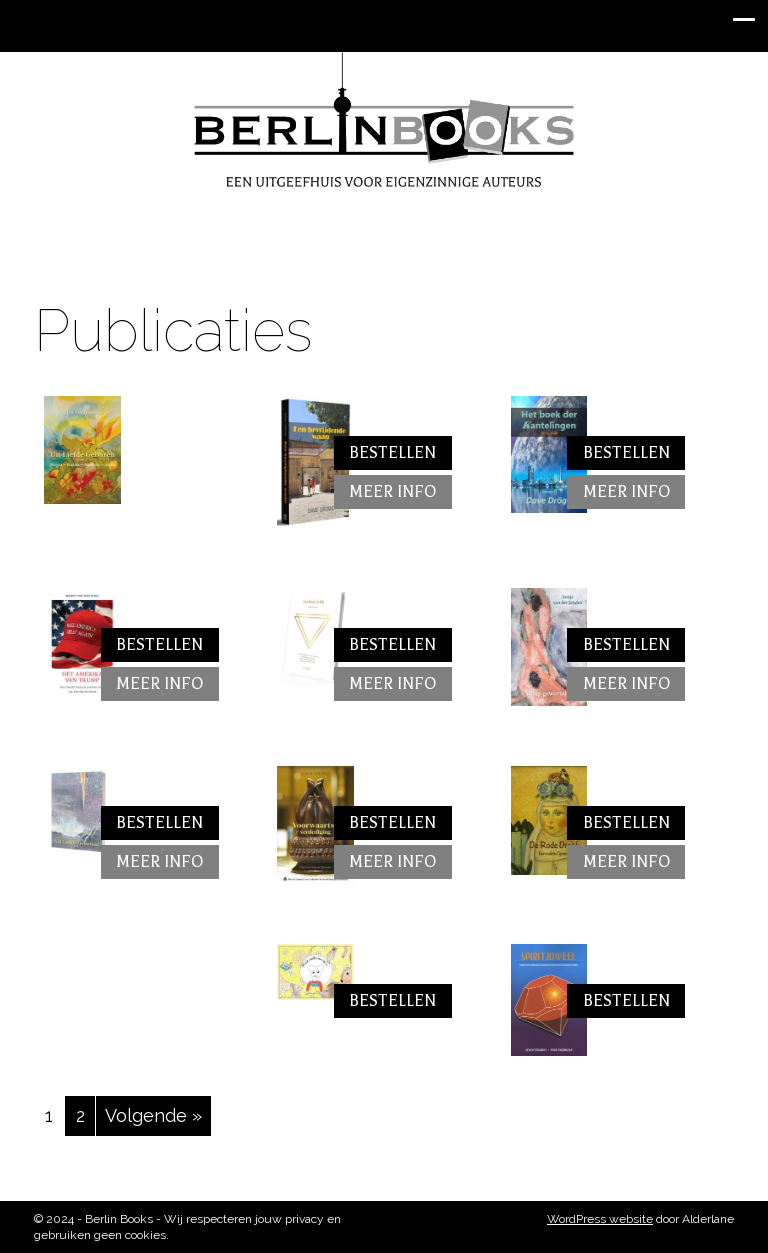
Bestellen (392, 453)
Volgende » (153, 1115)
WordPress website (600, 1219)
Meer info (392, 492)
